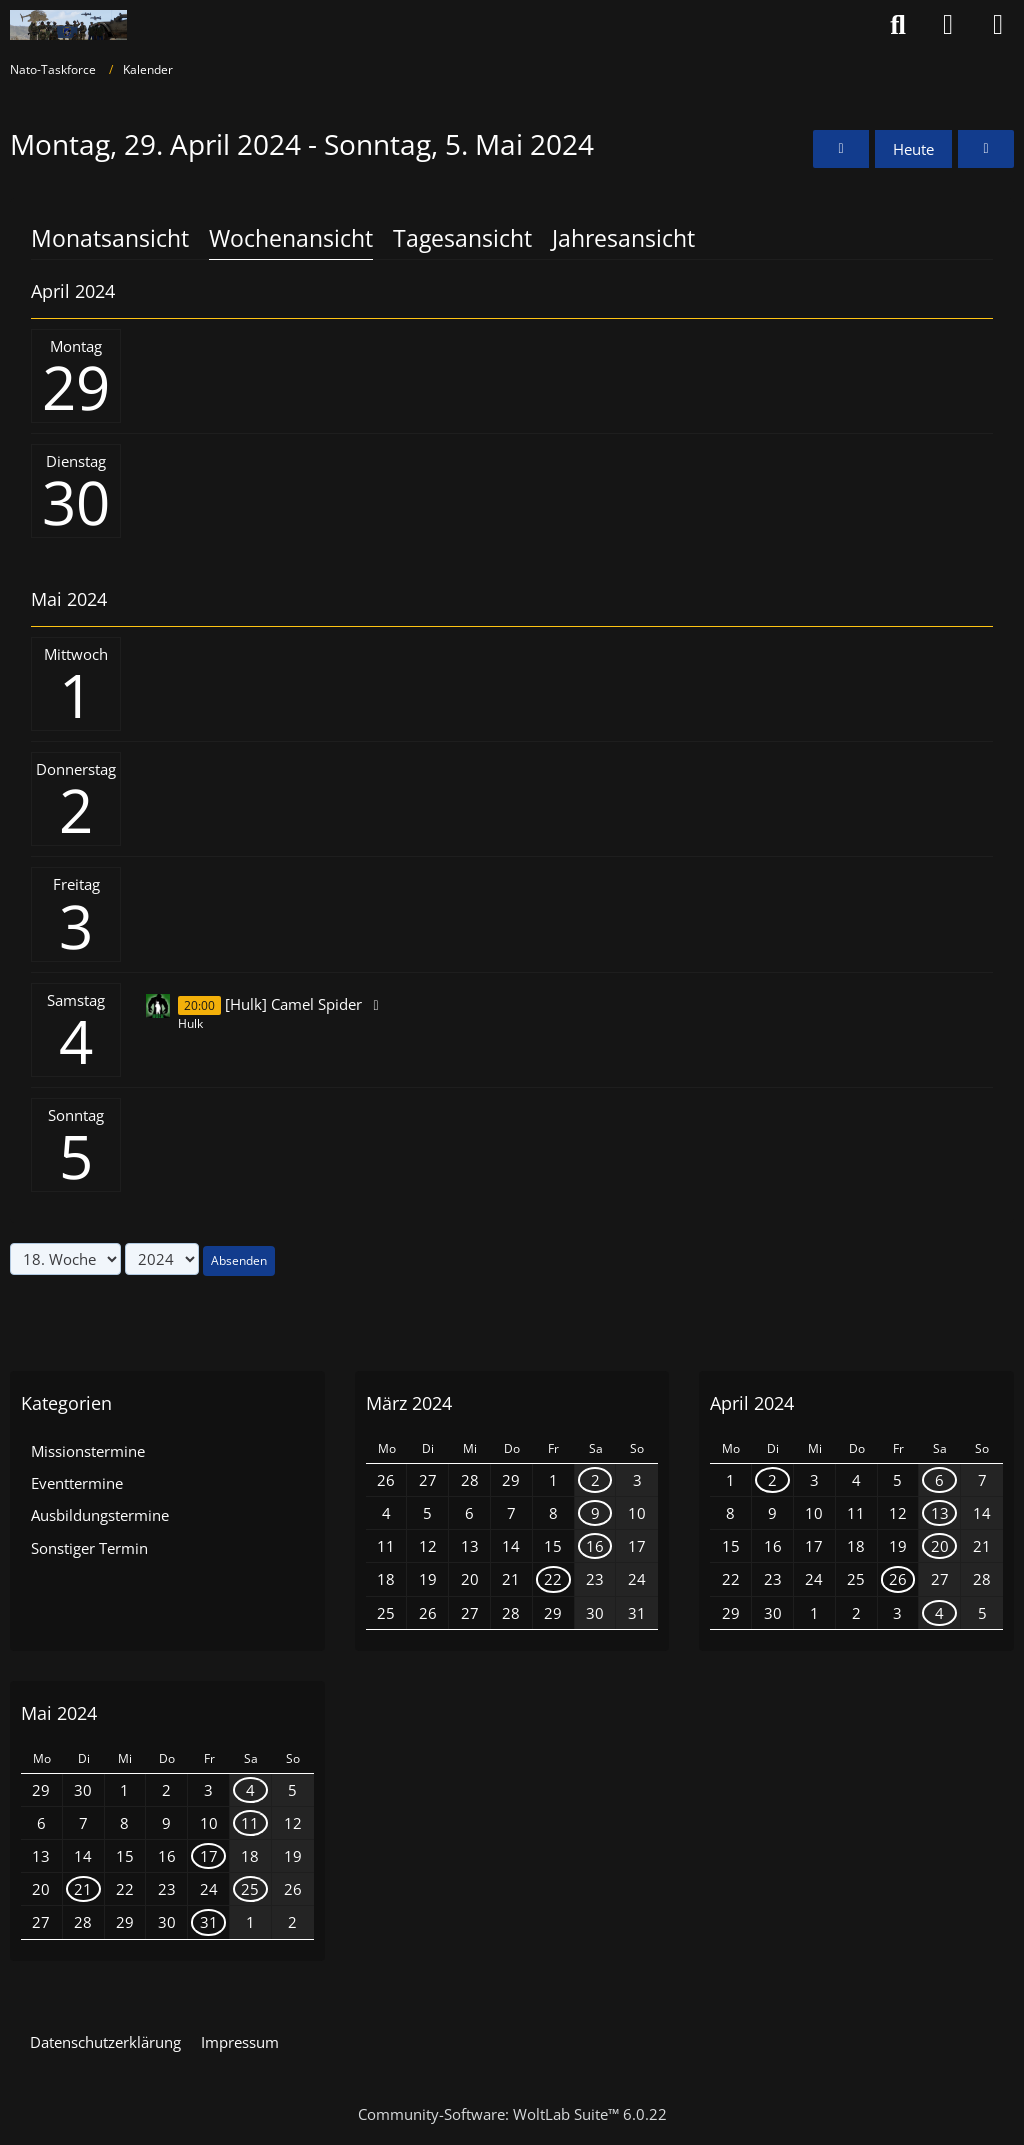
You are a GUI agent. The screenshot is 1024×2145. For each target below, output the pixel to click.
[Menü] (998, 25)
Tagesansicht (462, 238)
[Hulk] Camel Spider (293, 1004)
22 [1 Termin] (553, 1579)
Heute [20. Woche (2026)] (913, 149)
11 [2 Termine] (250, 1823)
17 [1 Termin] (209, 1856)
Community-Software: (512, 2114)
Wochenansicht (291, 238)
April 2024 (752, 1403)
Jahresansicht (623, 238)
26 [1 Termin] (898, 1579)
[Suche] (898, 25)
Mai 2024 (59, 1713)
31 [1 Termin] (209, 1922)
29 (76, 387)
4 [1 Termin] (939, 1613)
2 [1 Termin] (595, 1480)
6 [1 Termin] (939, 1480)
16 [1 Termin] (595, 1546)
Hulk (190, 1023)
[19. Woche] (986, 149)
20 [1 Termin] (940, 1546)
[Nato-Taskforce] (68, 25)
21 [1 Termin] (83, 1889)
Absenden (239, 1260)
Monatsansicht (110, 238)
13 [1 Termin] (940, 1513)
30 (76, 502)
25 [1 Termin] (250, 1889)
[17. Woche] (841, 149)
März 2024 (409, 1403)
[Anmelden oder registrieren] (948, 25)
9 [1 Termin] (595, 1513)
